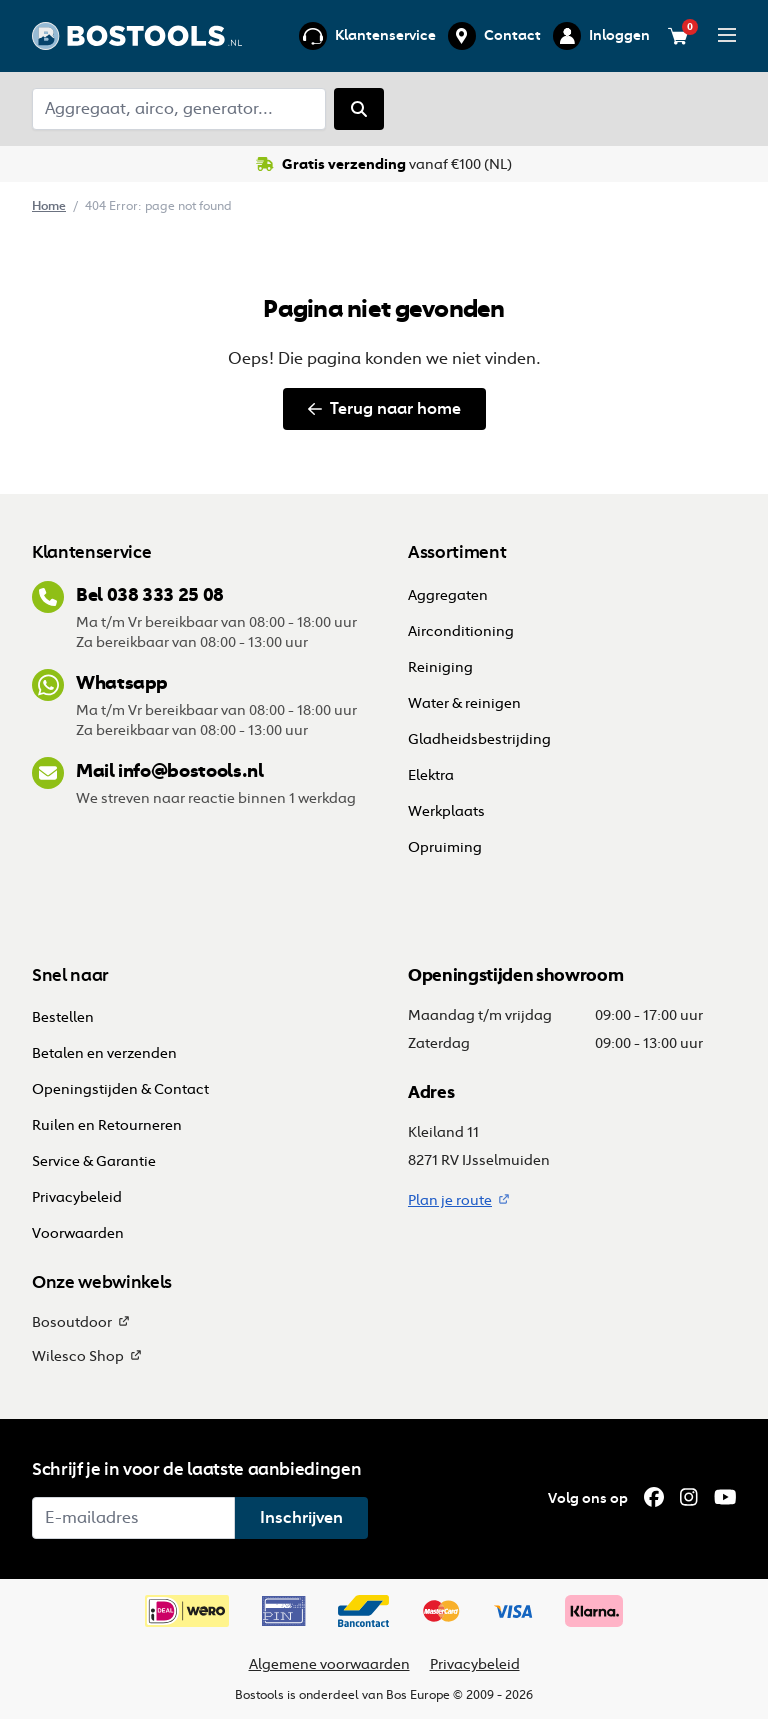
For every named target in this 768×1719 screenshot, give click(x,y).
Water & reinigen (464, 703)
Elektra (431, 775)
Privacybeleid (77, 1197)
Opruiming (445, 847)
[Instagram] (689, 1498)
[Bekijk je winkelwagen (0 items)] (678, 36)
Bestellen (64, 1017)
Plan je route (450, 1200)
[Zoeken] (359, 109)
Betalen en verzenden (104, 1053)
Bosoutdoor (72, 1322)
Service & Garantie (94, 1161)
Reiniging (440, 667)
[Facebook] (654, 1498)
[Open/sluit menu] (727, 35)
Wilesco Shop (78, 1356)
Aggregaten (448, 595)
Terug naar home (384, 408)
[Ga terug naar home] (137, 35)
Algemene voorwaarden (329, 1664)
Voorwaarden (78, 1233)
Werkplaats (446, 811)
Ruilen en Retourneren (107, 1125)
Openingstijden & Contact (122, 1089)
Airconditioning (461, 631)
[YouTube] (725, 1498)
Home (49, 205)
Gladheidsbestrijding (479, 739)
